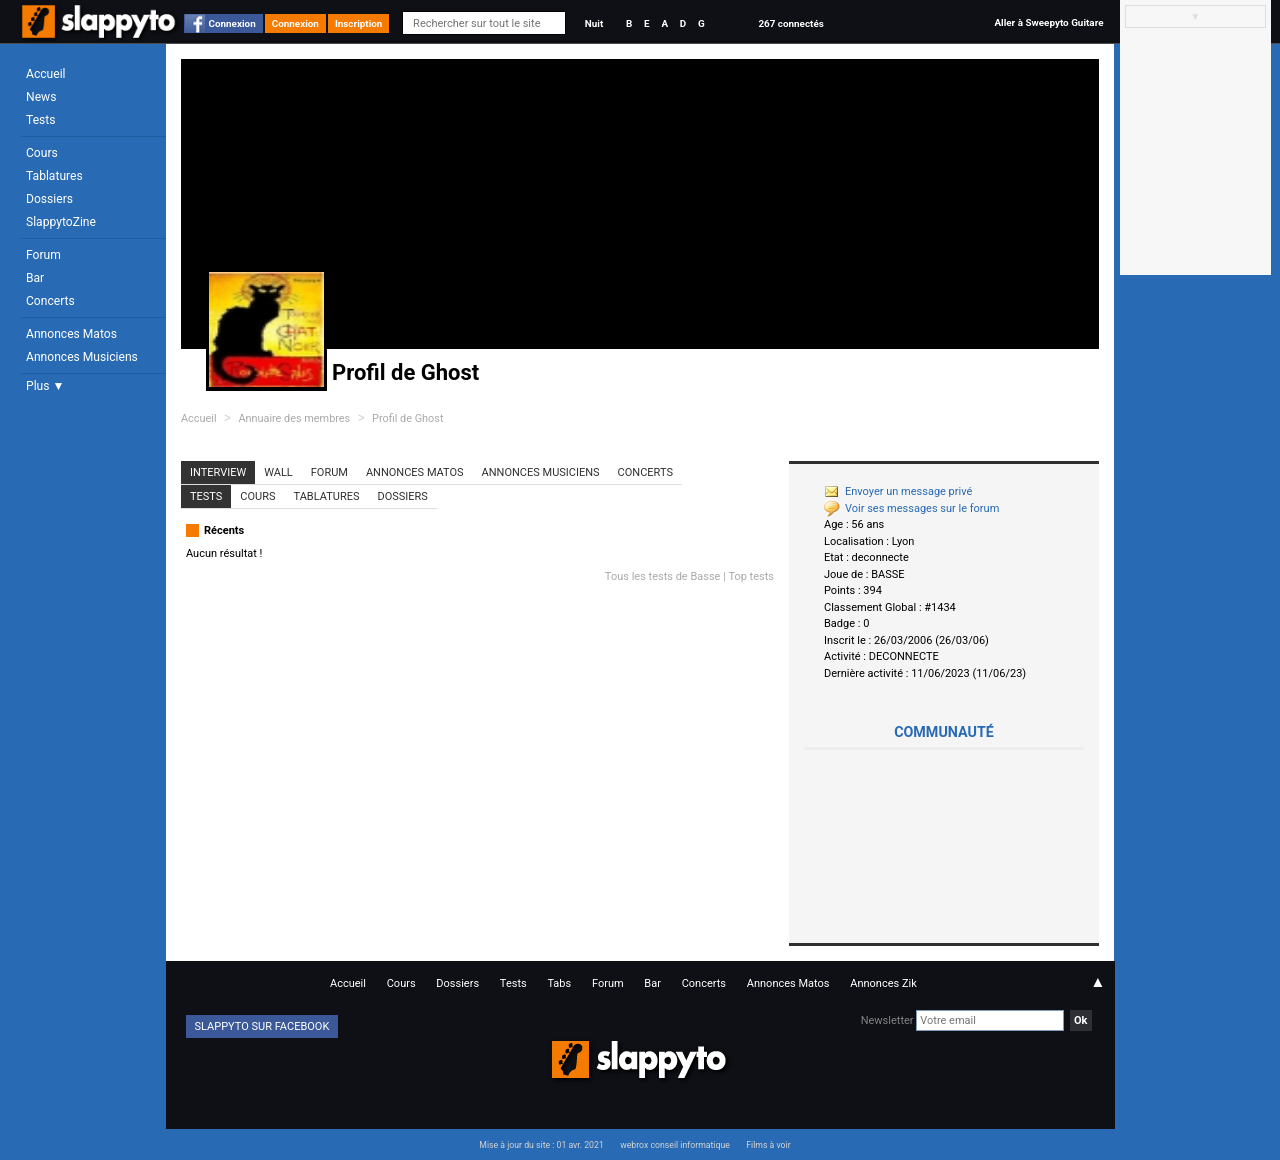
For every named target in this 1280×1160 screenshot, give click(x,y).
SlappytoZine (61, 222)
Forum (43, 255)
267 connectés (790, 23)
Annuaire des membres (294, 418)
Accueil (46, 74)
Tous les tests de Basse (663, 576)
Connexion (232, 23)
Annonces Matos (71, 334)
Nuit (594, 23)
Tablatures (54, 176)
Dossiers (49, 199)
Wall (278, 472)
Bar (35, 278)
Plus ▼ (45, 386)
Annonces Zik (883, 983)
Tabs (559, 983)
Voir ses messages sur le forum (911, 508)
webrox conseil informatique (675, 1145)
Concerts (50, 301)
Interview (218, 472)
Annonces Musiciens (82, 357)
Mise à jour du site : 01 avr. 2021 (541, 1145)
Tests (40, 120)
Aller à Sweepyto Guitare (1048, 22)
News (41, 97)
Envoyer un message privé (898, 491)
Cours (42, 153)
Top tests (751, 576)
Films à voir (768, 1145)
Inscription (359, 23)
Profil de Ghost (407, 418)
